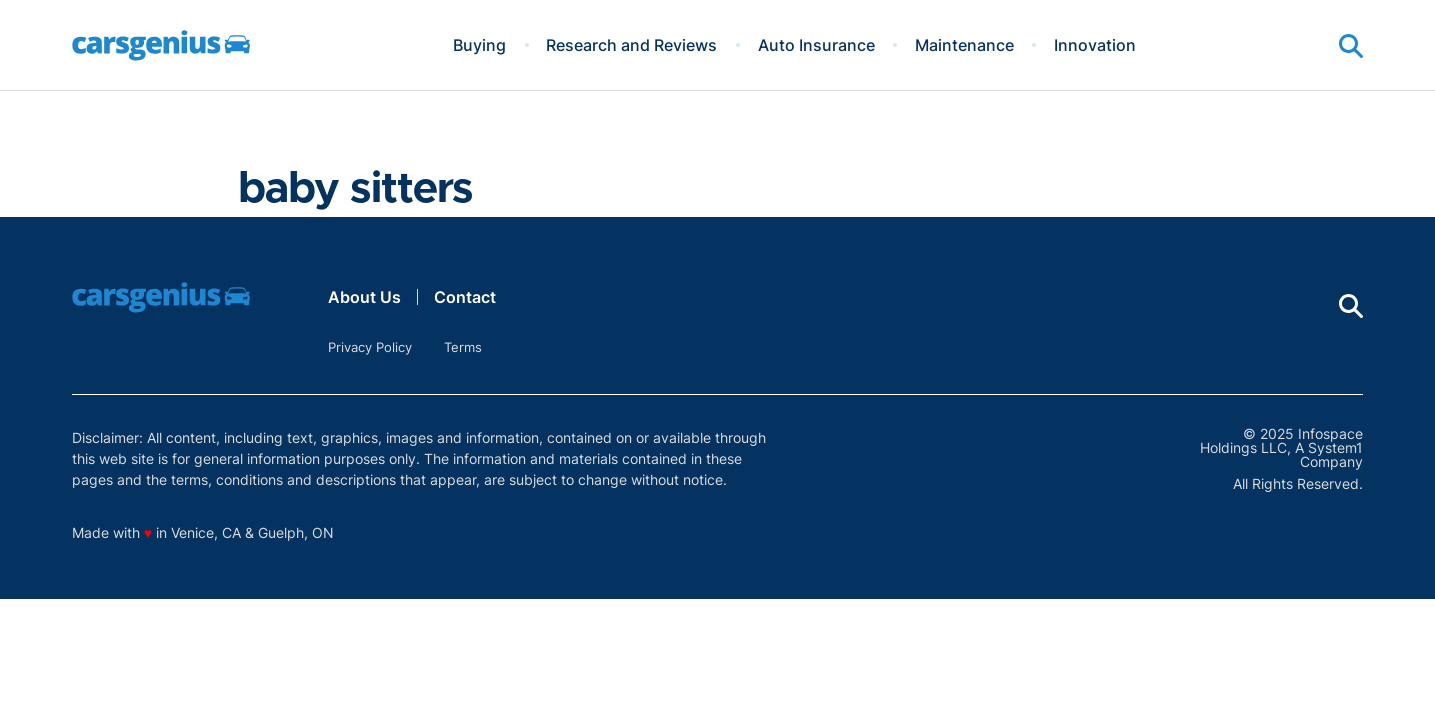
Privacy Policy (370, 347)
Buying (479, 45)
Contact (465, 297)
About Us (364, 297)
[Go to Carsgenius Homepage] (161, 45)
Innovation (1095, 45)
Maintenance (964, 45)
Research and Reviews (631, 45)
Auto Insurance (816, 45)
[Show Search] (1351, 46)
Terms (463, 347)
